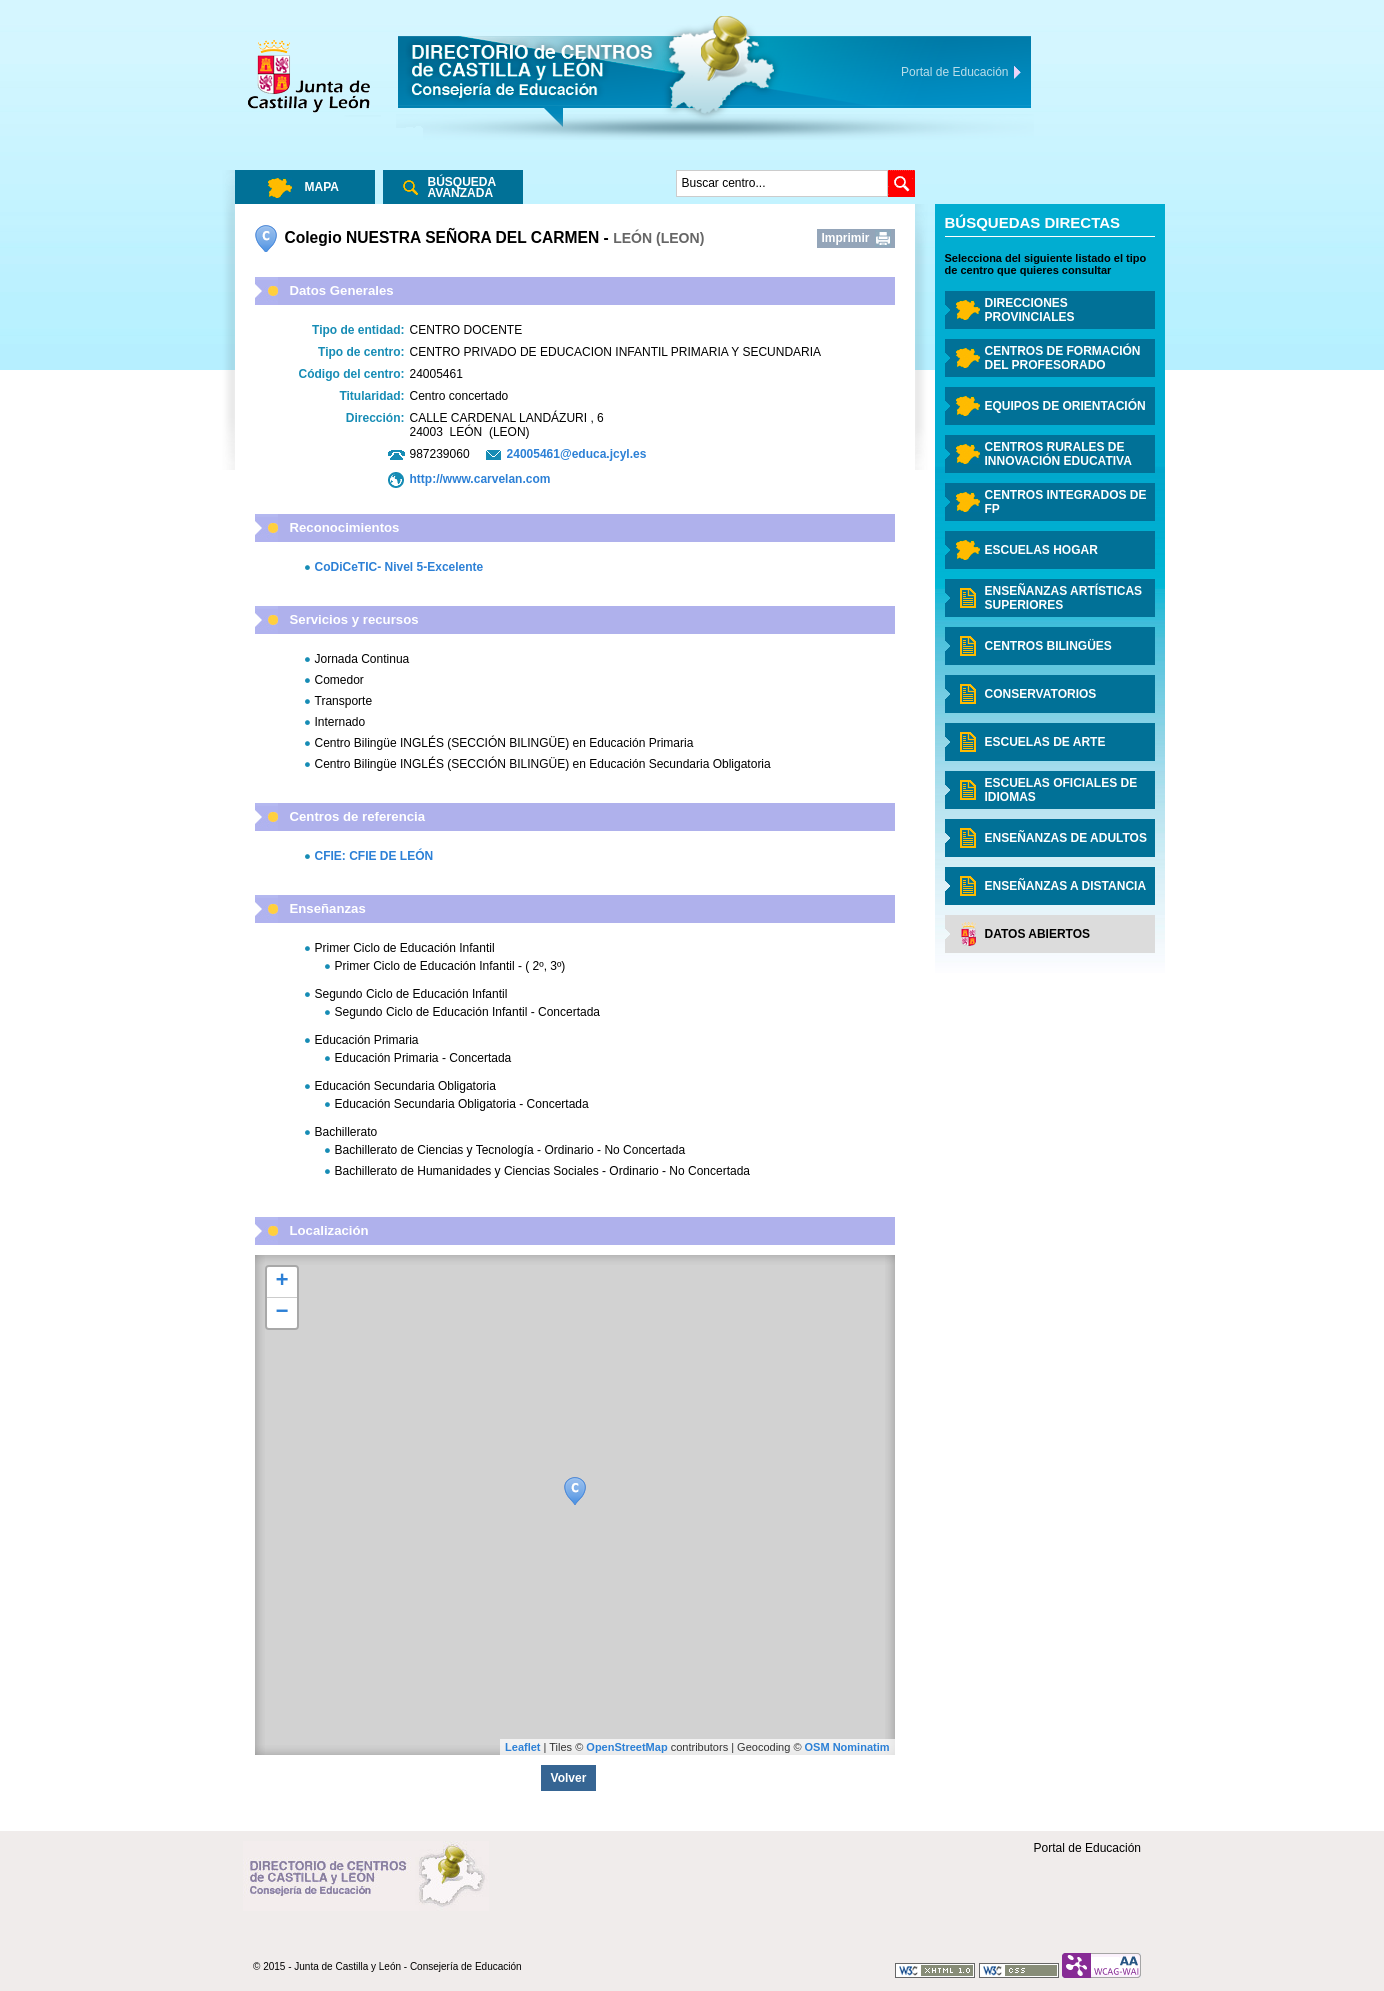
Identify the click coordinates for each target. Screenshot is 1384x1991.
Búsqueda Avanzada (462, 187)
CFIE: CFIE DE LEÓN (374, 856)
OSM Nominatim (847, 1747)
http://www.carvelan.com (480, 479)
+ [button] (281, 1282)
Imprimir (846, 238)
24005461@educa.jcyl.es (577, 454)
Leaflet (522, 1747)
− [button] (281, 1313)
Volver (569, 1778)
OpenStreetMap (626, 1747)
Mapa (322, 187)
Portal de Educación (1087, 1848)
